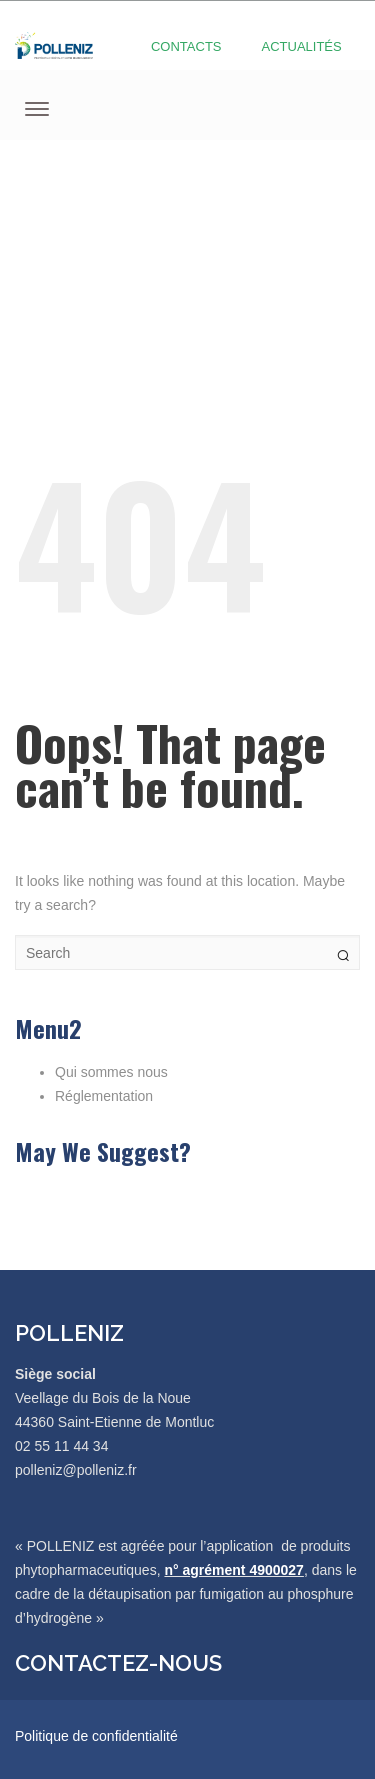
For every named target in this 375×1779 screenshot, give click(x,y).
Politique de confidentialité (96, 1736)
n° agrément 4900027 (233, 1570)
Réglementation (104, 1096)
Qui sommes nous (111, 1072)
